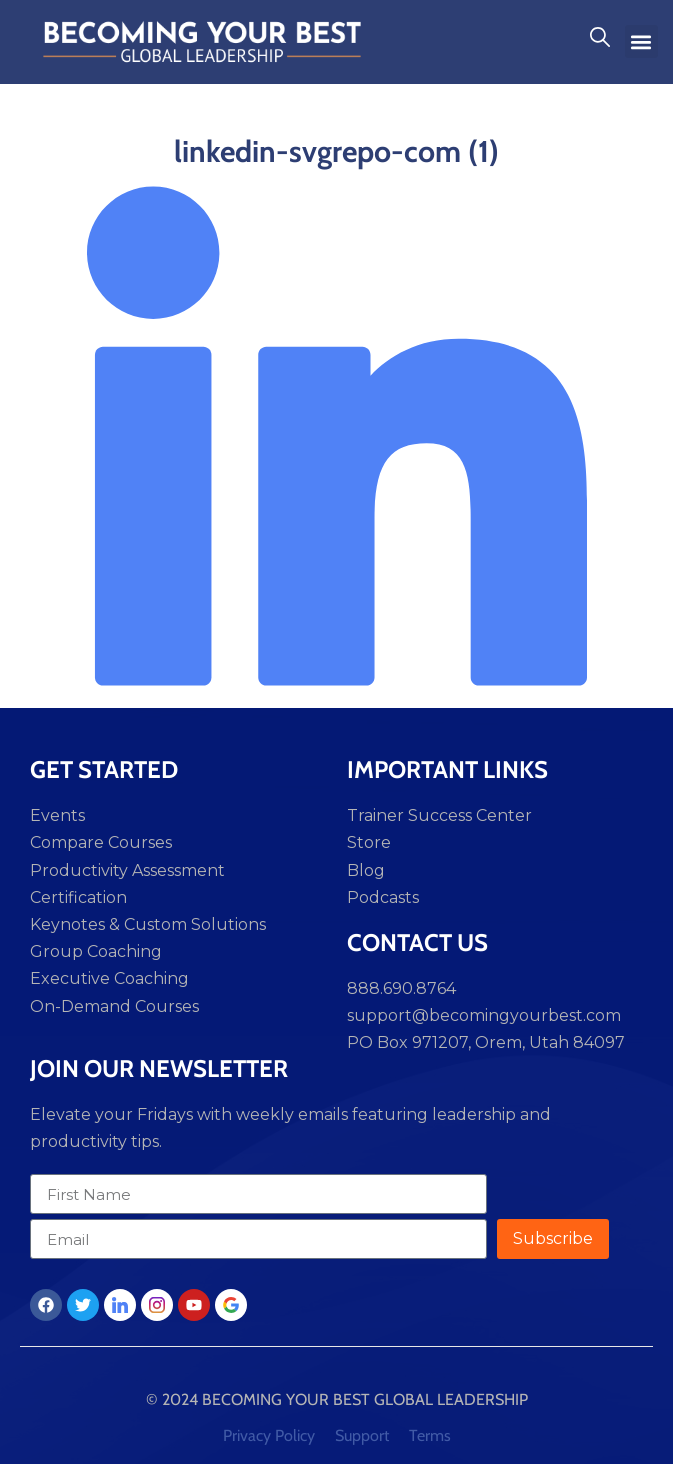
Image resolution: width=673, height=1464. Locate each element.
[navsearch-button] (600, 42)
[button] (641, 41)
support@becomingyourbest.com (484, 1015)
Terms (430, 1435)
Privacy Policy (269, 1435)
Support (362, 1435)
